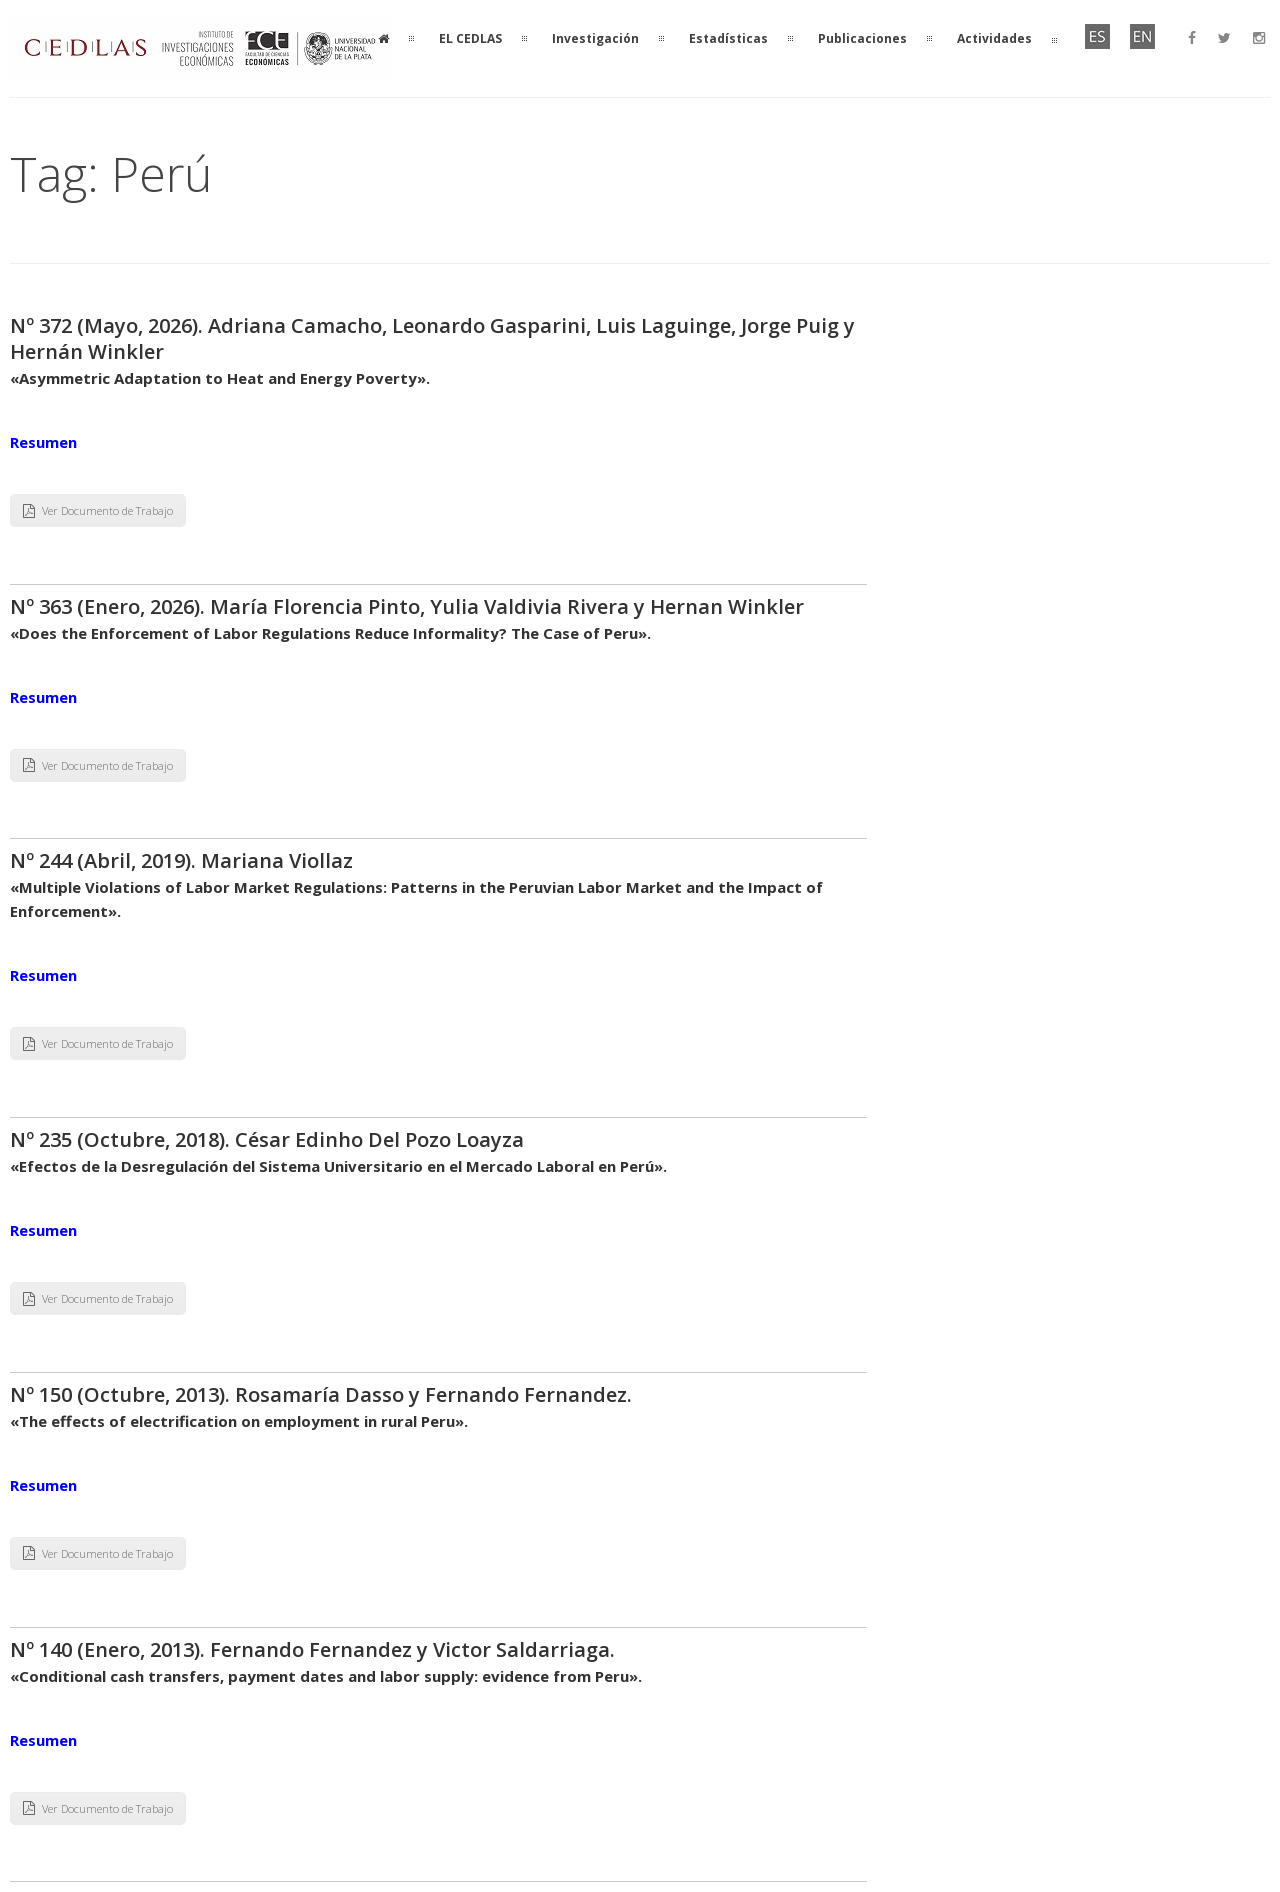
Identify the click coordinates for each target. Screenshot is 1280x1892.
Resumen (43, 442)
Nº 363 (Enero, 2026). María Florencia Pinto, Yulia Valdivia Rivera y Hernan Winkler (407, 606)
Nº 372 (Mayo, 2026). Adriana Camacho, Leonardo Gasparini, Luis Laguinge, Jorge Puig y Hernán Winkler (432, 338)
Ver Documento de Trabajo (98, 510)
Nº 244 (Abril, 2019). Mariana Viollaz (181, 860)
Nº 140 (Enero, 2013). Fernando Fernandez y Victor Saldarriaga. (312, 1649)
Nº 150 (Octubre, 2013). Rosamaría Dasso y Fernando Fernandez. (321, 1394)
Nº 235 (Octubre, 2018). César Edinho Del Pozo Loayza (267, 1139)
